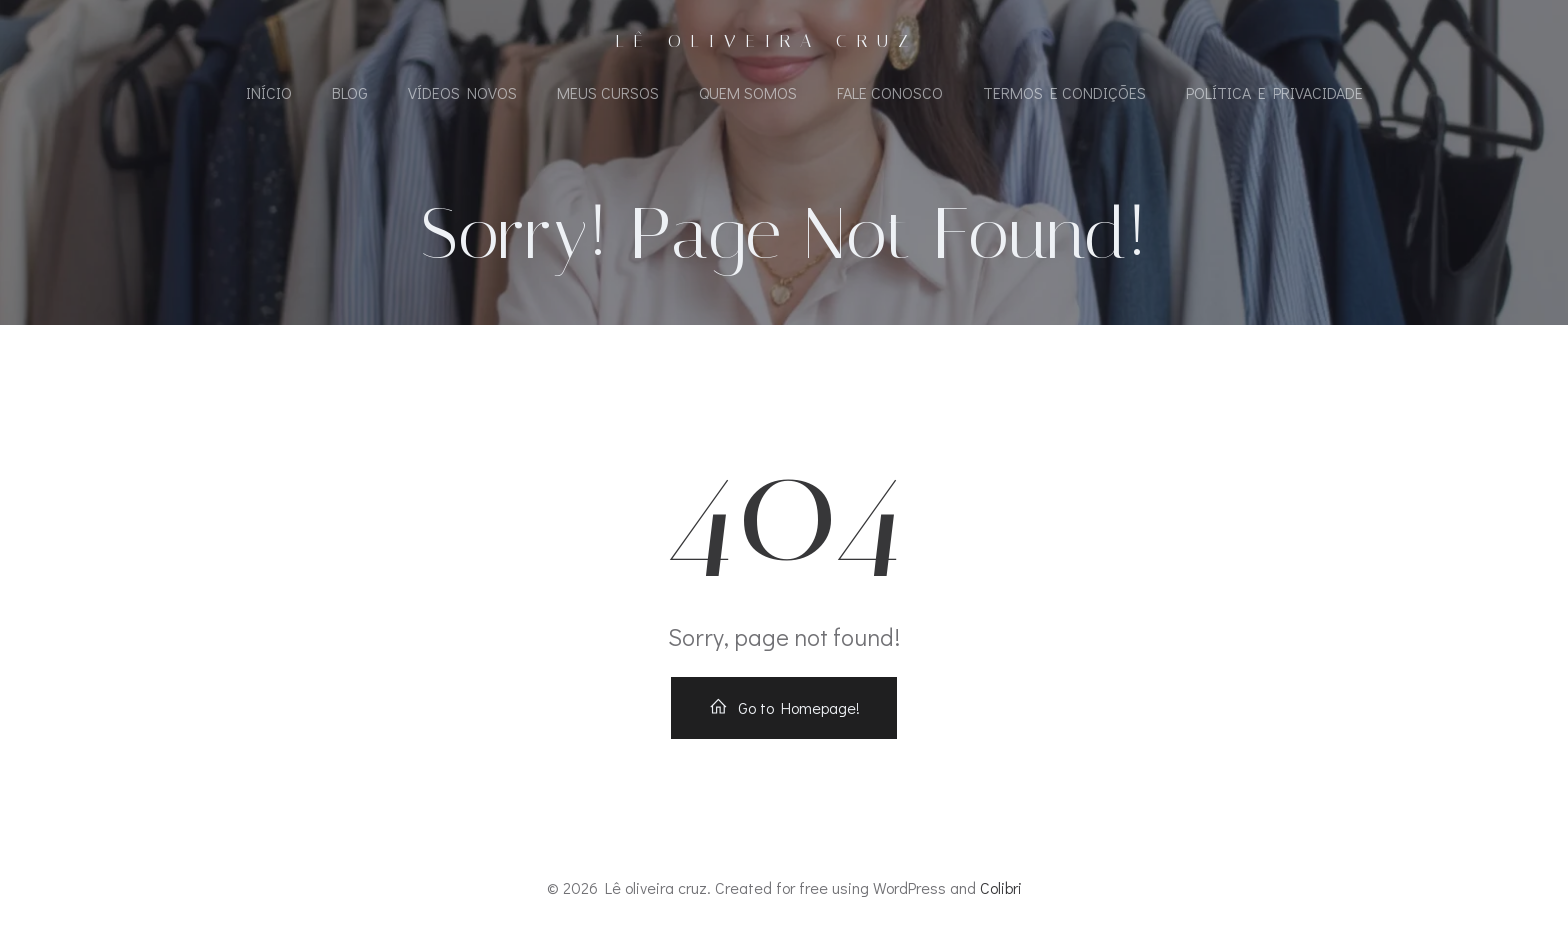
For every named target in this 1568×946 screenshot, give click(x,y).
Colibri (1001, 887)
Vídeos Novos (462, 92)
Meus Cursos (608, 92)
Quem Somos (748, 92)
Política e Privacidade (1274, 92)
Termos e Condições (1064, 92)
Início (269, 92)
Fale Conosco (890, 92)
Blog (350, 92)
